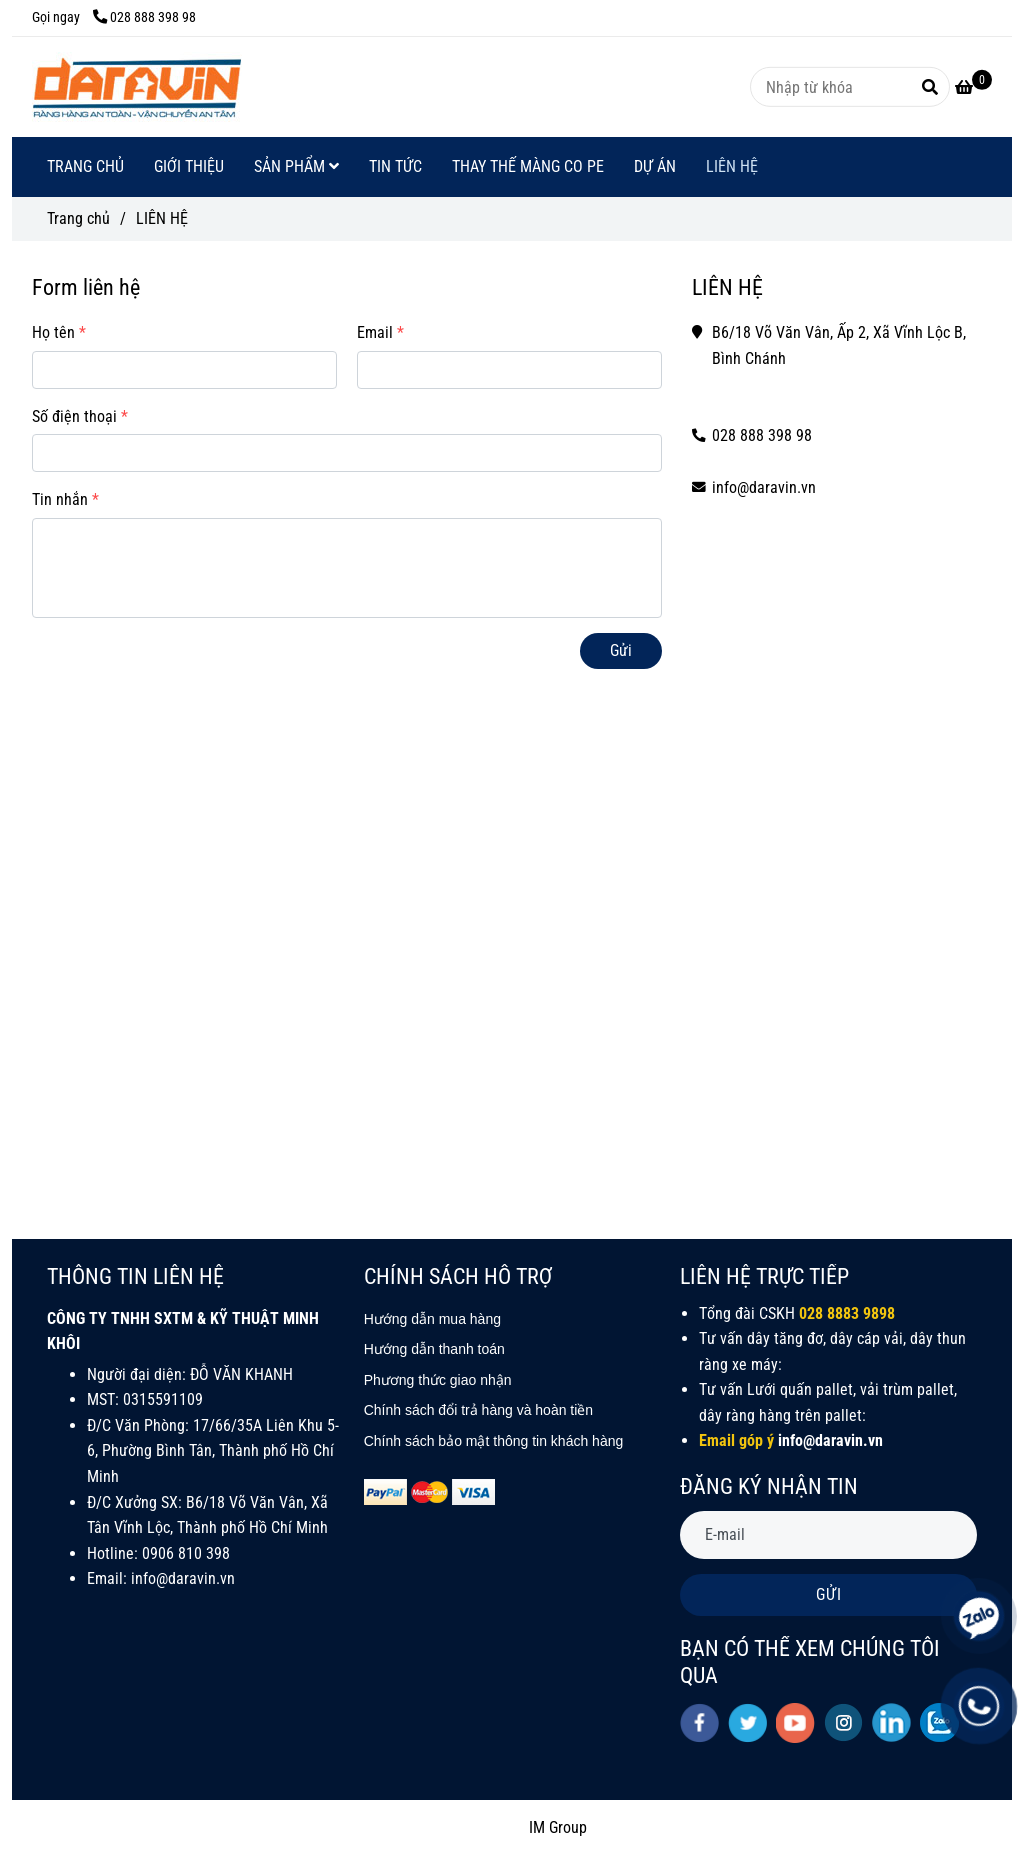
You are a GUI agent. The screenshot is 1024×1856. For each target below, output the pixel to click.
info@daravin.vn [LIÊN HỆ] (764, 487)
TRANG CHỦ (85, 166)
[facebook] (699, 1723)
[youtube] (795, 1723)
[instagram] (843, 1722)
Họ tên (53, 332)
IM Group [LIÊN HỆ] (558, 1827)
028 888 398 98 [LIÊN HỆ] (144, 17)
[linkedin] (891, 1722)
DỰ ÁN (655, 166)
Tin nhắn (60, 499)
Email (375, 332)
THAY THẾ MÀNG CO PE (528, 166)
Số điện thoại (74, 416)
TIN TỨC (395, 166)
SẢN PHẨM (296, 166)
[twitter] (747, 1723)
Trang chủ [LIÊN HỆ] (78, 218)
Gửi (621, 650)
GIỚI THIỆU (189, 166)
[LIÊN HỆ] (137, 87)
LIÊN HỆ (732, 166)
